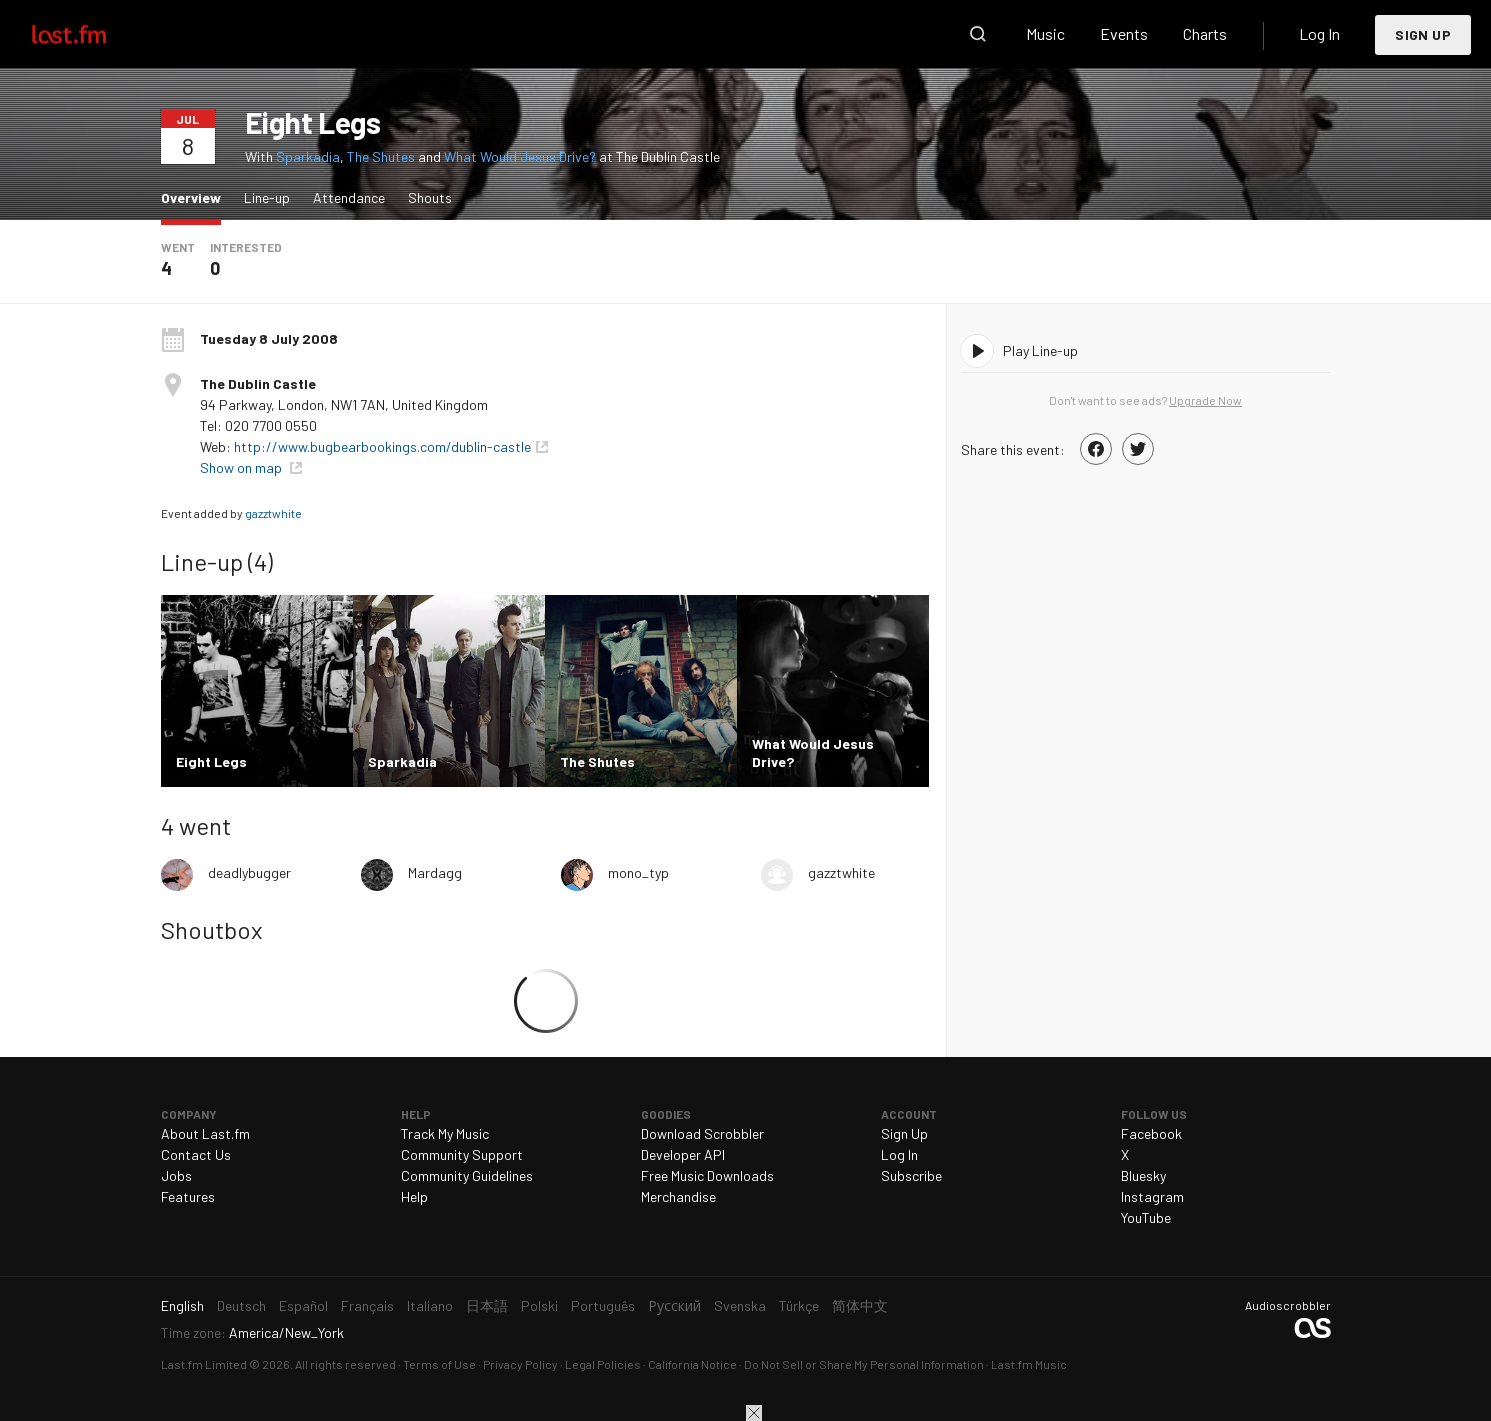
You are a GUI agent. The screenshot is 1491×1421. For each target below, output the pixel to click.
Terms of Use (439, 1364)
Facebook (1151, 1133)
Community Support (462, 1154)
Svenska (740, 1305)
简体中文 (860, 1305)
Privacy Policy (520, 1364)
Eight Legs (313, 122)
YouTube (1146, 1217)
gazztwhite (273, 513)
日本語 (487, 1305)
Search (978, 34)
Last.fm (92, 34)
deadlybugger (249, 872)
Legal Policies (603, 1364)
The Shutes (381, 156)
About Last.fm (205, 1133)
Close (754, 1413)
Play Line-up (1040, 350)
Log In (1319, 33)
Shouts (430, 197)
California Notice (692, 1364)
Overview (196, 196)
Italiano (430, 1305)
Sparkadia (308, 156)
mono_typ (638, 872)
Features (188, 1196)
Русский (674, 1305)
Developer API (683, 1154)
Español (303, 1305)
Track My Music (445, 1133)
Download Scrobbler (702, 1133)
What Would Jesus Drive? (520, 156)
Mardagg (435, 872)
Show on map (242, 467)
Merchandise (678, 1196)
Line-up (267, 197)
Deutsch (241, 1305)
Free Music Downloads (707, 1175)
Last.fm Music (1029, 1364)
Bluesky (1143, 1175)
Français (367, 1305)
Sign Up (1423, 34)
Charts (1205, 33)
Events (1124, 33)
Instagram (1152, 1196)
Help (414, 1196)
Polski (539, 1305)
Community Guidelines (467, 1175)
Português (603, 1305)
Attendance (349, 197)
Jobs (176, 1175)
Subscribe (911, 1175)
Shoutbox (211, 929)
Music (1045, 33)
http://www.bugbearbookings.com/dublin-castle (382, 446)
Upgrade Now (1205, 400)
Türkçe (799, 1305)
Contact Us (196, 1154)
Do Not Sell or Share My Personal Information (864, 1364)
